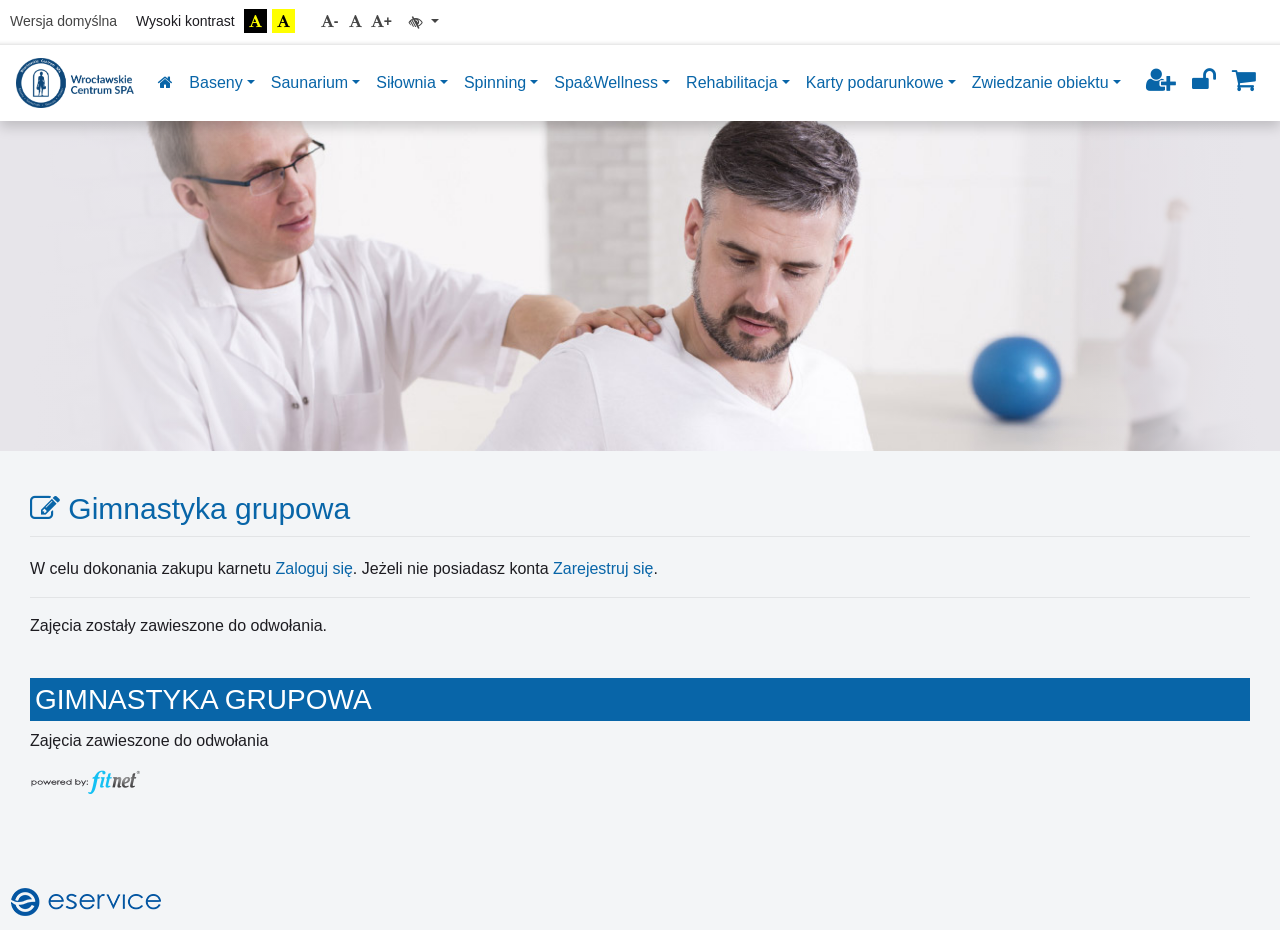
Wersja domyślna (63, 21)
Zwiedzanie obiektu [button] (1040, 82)
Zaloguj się (313, 568)
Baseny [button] (215, 82)
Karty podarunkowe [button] (875, 82)
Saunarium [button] (309, 82)
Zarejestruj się (603, 568)
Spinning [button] (495, 82)
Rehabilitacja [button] (732, 82)
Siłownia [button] (406, 82)
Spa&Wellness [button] (606, 82)
